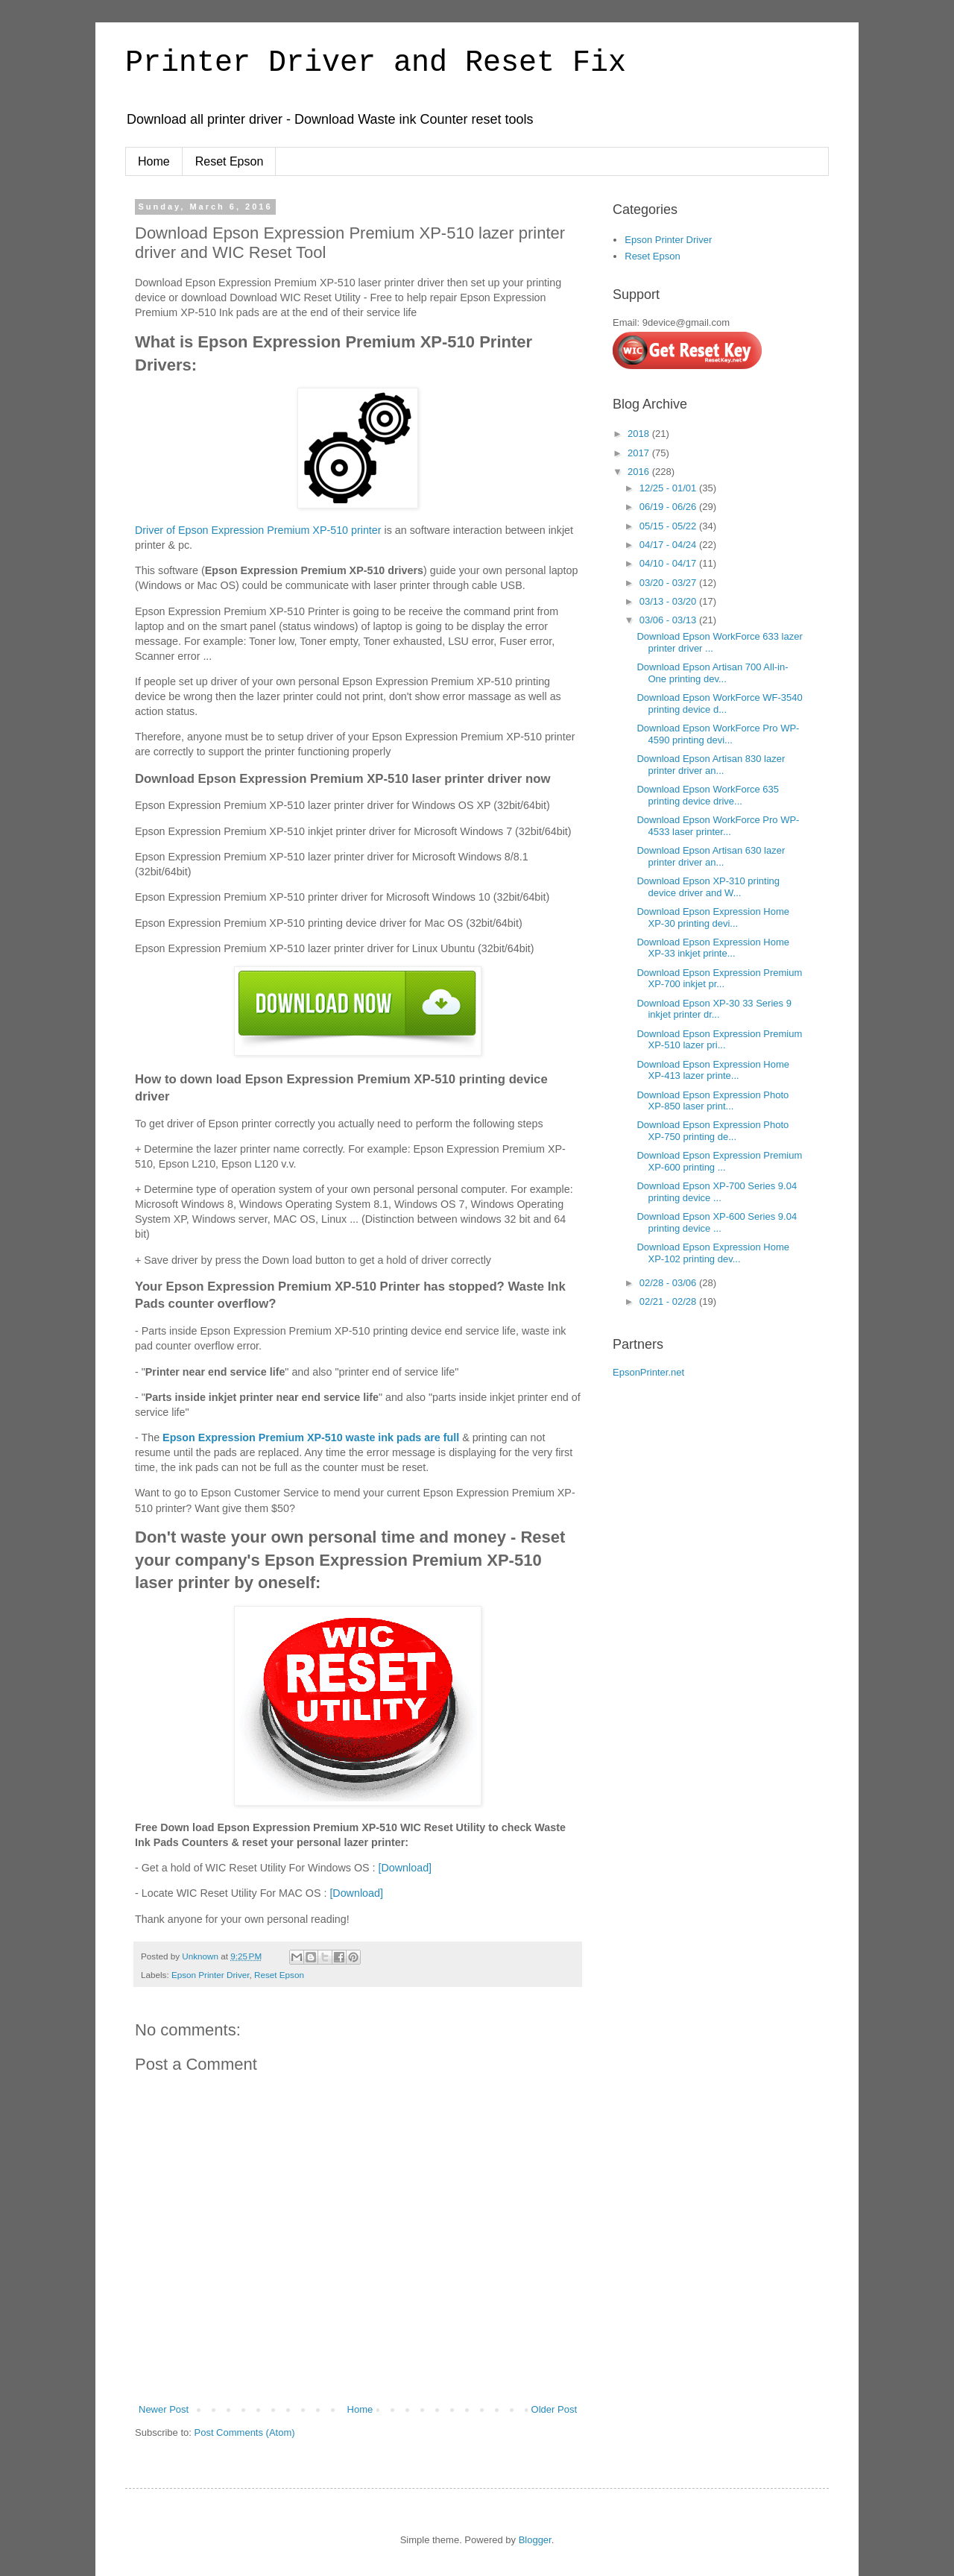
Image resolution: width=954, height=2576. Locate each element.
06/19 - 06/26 (669, 506)
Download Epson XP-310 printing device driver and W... (708, 886)
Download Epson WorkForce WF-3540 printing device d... (719, 703)
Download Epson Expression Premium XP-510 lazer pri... (719, 1039)
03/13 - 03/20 (669, 601)
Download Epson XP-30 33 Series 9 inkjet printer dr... (713, 1009)
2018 (640, 433)
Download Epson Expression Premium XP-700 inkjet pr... (719, 978)
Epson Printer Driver (210, 1975)
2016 (640, 471)
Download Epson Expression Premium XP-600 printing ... (719, 1161)
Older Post (554, 2409)
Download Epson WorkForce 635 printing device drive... (707, 795)
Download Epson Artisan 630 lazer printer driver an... (710, 856)
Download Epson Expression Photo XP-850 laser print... (712, 1100)
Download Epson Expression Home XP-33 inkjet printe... (712, 948)
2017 (640, 453)
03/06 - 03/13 (669, 620)
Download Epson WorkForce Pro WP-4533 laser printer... (717, 825)
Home (154, 161)
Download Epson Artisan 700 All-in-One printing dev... (712, 672)
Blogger (535, 2539)
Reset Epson (229, 161)
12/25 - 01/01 (669, 488)
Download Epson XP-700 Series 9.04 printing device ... (716, 1191)
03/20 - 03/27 (669, 582)
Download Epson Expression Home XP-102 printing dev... (712, 1253)
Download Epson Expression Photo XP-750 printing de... (712, 1130)
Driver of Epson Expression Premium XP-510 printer (258, 530)
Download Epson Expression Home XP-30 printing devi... (712, 917)
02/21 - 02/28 (669, 1301)
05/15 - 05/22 (669, 526)
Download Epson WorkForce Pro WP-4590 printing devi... (717, 734)
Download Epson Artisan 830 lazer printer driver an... (710, 764)
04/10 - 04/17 (669, 563)
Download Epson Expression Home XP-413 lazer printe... (712, 1070)
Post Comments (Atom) (245, 2432)
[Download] (405, 1868)
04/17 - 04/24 (669, 544)
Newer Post (164, 2409)
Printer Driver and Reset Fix (375, 63)
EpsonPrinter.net (648, 1372)
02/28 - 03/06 (669, 1282)
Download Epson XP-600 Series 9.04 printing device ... (716, 1222)
